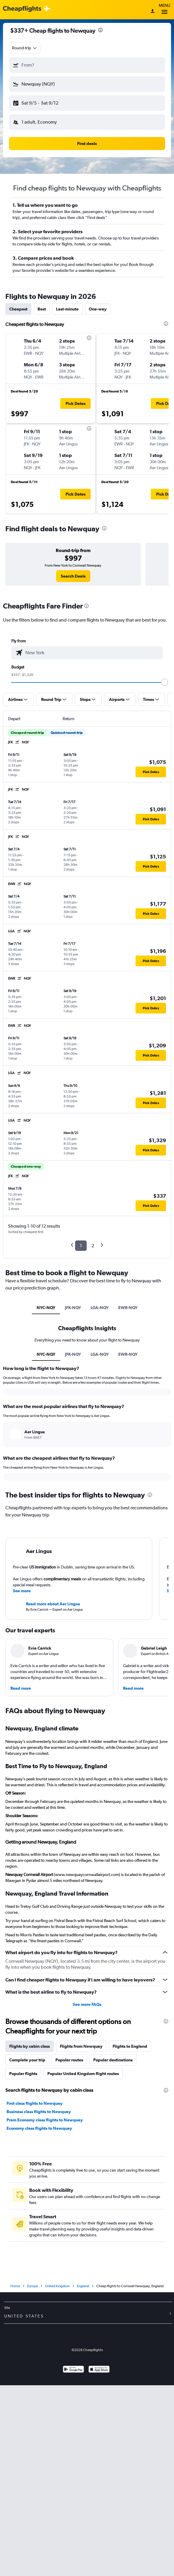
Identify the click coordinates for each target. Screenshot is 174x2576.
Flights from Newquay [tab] (81, 2046)
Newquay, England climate (41, 1728)
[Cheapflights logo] (22, 9)
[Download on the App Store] (99, 2370)
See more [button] (22, 1590)
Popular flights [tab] (23, 2073)
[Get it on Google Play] (73, 2370)
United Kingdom (57, 2286)
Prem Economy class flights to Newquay (45, 2120)
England (83, 2286)
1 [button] (81, 1245)
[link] (73, 576)
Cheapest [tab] (18, 309)
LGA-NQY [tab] (100, 1307)
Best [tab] (42, 309)
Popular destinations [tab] (113, 2060)
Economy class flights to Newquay (39, 2128)
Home (15, 2286)
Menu (164, 9)
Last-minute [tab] (67, 309)
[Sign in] (152, 11)
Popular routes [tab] (69, 2060)
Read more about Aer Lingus (53, 1603)
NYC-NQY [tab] (46, 1307)
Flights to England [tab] (130, 2046)
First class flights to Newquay (35, 2103)
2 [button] (92, 1245)
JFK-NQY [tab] (73, 1307)
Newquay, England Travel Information (56, 1893)
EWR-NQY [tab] (128, 1307)
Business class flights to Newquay (39, 2111)
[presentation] (100, 30)
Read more (20, 1688)
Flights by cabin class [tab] (29, 2046)
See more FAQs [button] (87, 2004)
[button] (87, 65)
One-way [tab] (98, 309)
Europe (32, 2286)
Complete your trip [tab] (27, 2060)
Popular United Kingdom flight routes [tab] (83, 2073)
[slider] (164, 682)
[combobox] (25, 48)
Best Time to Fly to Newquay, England (56, 1765)
